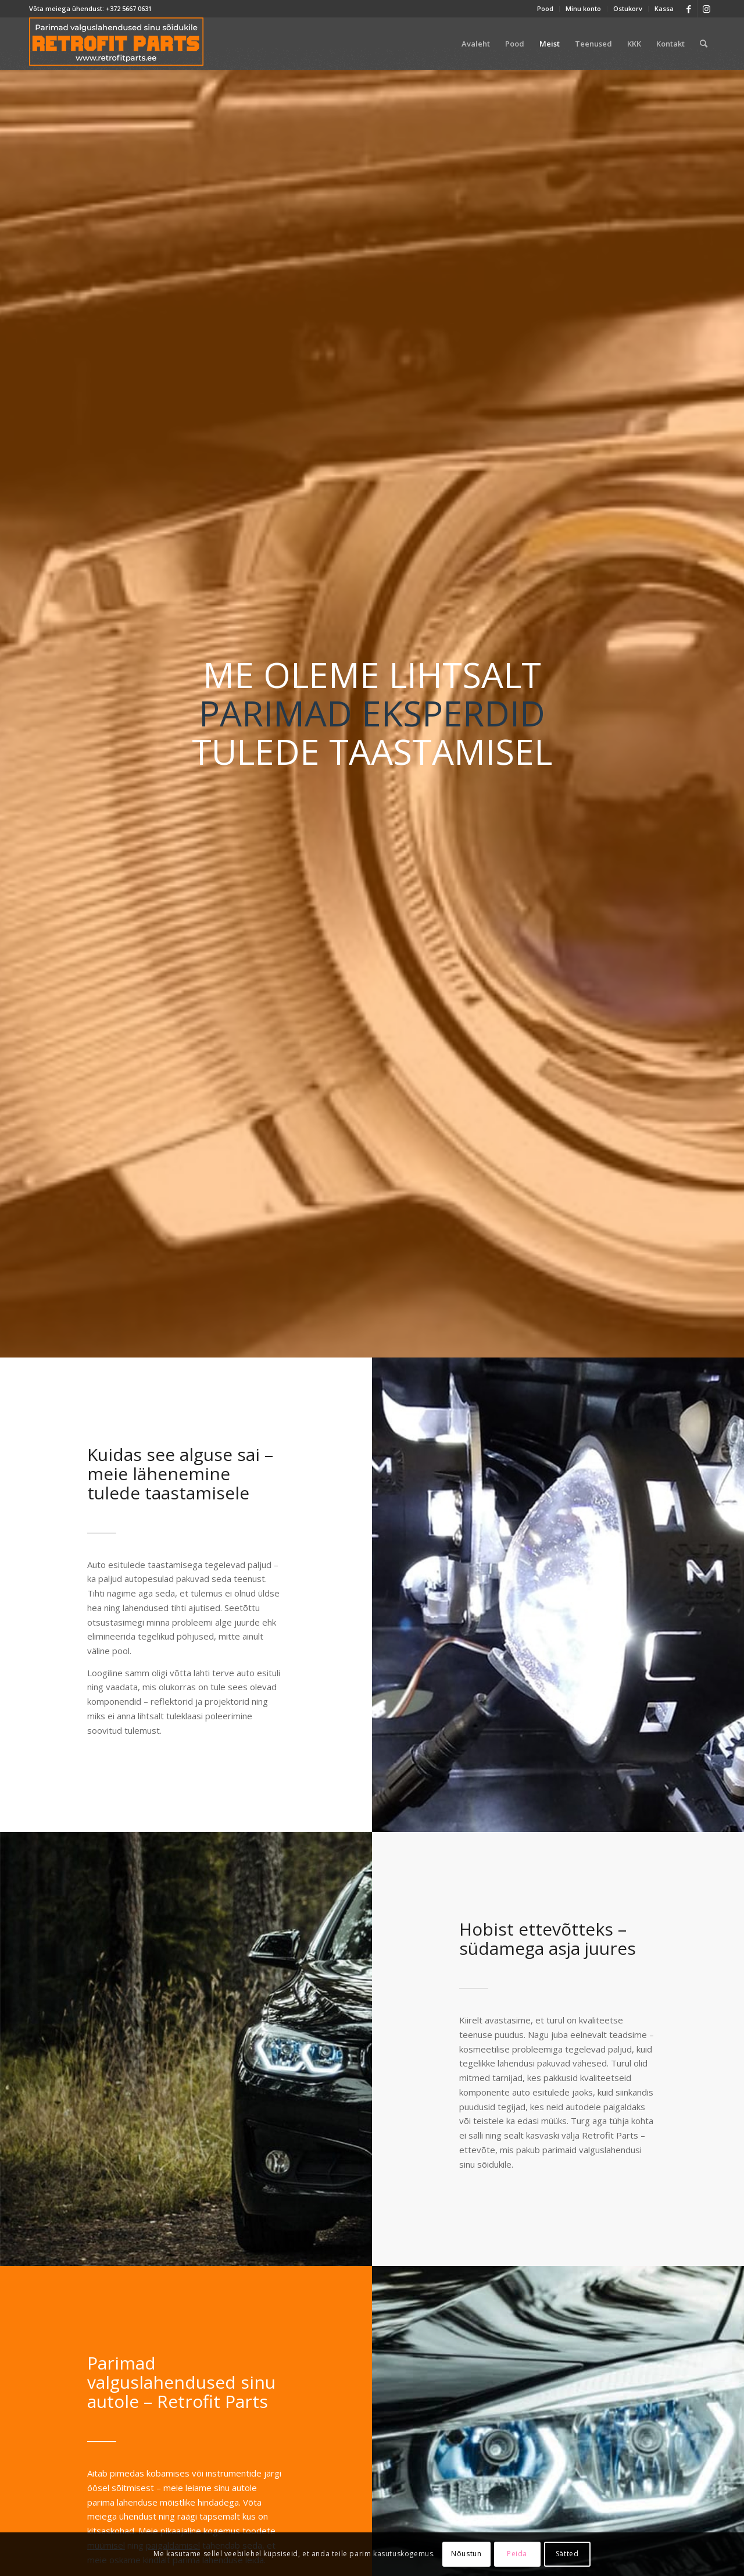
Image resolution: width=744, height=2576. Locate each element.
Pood (545, 8)
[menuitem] (545, 9)
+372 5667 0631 (129, 8)
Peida (517, 2554)
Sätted (567, 2554)
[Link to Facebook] (688, 8)
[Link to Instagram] (706, 8)
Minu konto (583, 8)
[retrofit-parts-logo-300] (116, 43)
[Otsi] (703, 43)
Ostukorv (627, 8)
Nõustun (466, 2554)
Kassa (664, 8)
